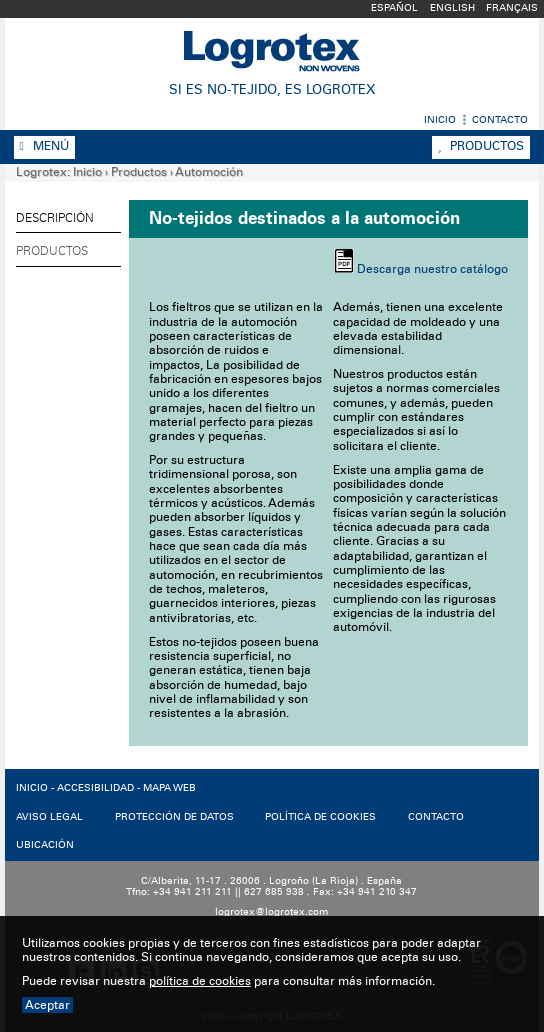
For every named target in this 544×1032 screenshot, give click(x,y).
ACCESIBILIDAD (95, 788)
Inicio (440, 120)
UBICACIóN (45, 845)
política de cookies (200, 981)
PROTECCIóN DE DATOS (174, 817)
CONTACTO (436, 817)
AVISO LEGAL (49, 817)
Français (512, 8)
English (452, 8)
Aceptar (47, 1005)
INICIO (32, 788)
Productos (480, 146)
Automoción (209, 172)
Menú (44, 146)
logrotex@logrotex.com (271, 912)
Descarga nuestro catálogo (432, 269)
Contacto (500, 120)
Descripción (55, 218)
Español (394, 8)
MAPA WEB (169, 788)
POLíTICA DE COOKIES (320, 817)
